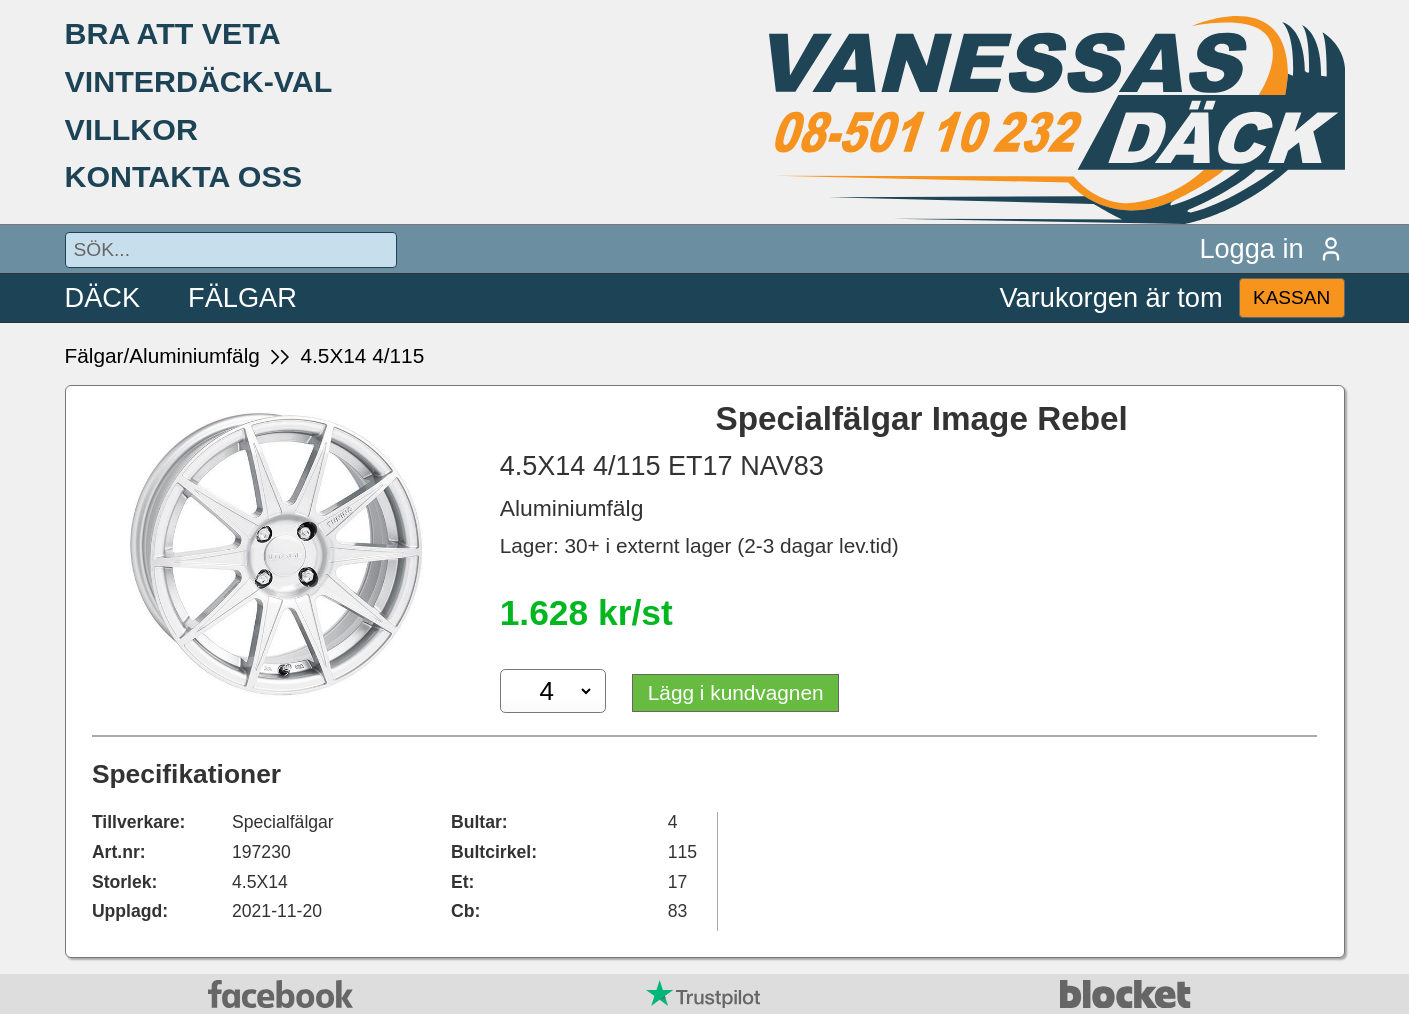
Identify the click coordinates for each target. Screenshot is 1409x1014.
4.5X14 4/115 (362, 355)
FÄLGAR (242, 297)
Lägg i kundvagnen (736, 692)
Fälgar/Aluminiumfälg (162, 355)
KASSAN (1291, 297)
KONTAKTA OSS (184, 176)
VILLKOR (131, 129)
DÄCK (103, 297)
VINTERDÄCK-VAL (199, 81)
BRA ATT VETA (173, 33)
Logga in (1271, 248)
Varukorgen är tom (1111, 297)
